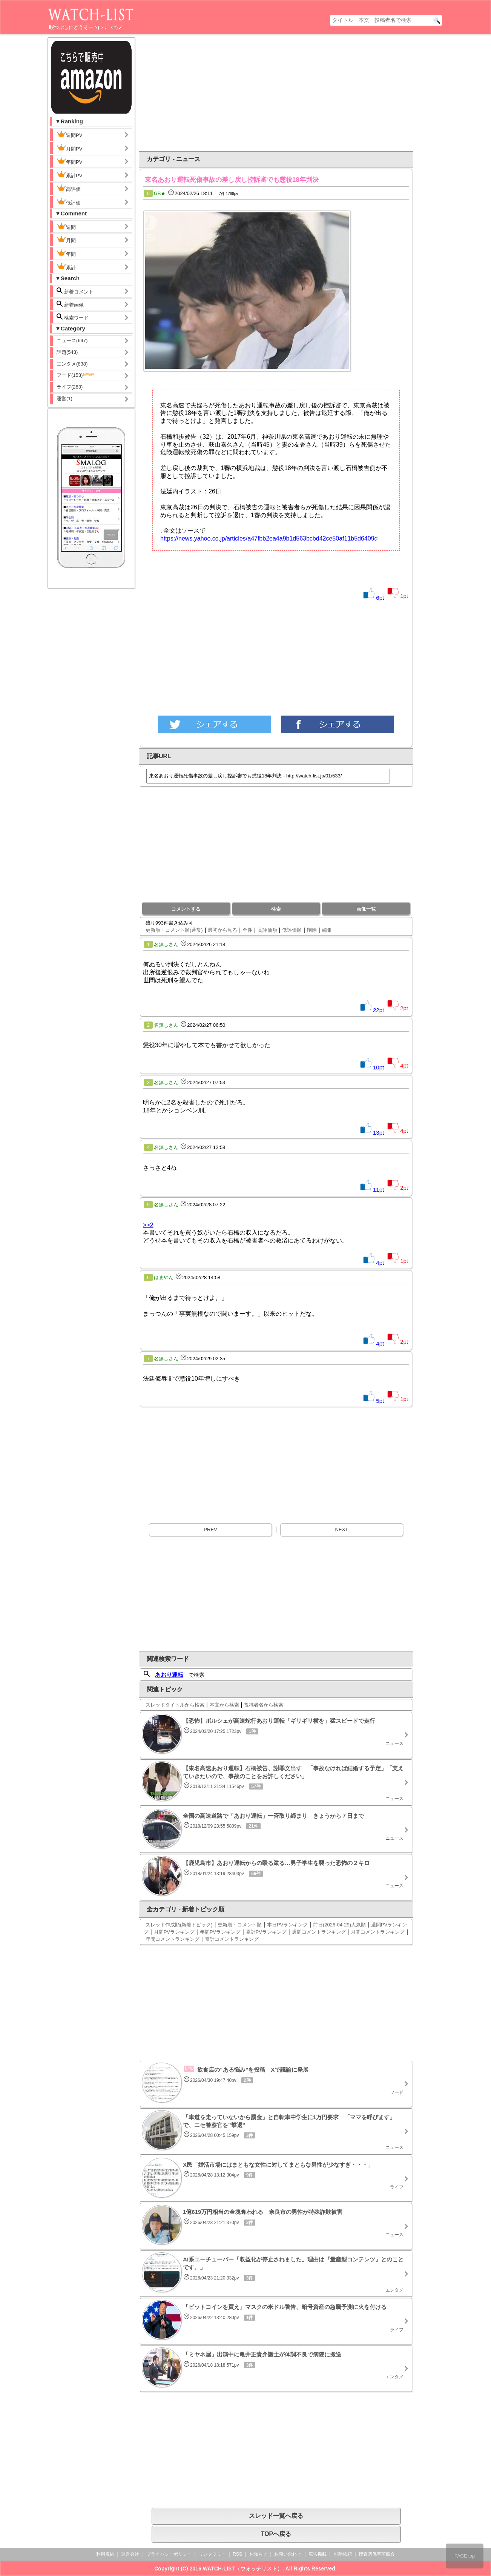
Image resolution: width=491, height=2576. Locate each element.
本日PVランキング (287, 1925)
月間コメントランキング (378, 1932)
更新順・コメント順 (240, 1925)
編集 (327, 930)
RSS (237, 2554)
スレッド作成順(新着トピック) (179, 1925)
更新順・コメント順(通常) (174, 930)
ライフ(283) (70, 387)
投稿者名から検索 (263, 1705)
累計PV (69, 174)
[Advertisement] (214, 93)
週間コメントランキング (319, 1932)
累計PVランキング (266, 1932)
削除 (312, 930)
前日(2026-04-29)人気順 (339, 1925)
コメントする (186, 909)
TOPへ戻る (276, 2534)
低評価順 (292, 930)
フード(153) (76, 375)
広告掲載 (317, 2554)
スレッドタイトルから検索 (175, 1705)
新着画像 (70, 304)
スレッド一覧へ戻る (276, 2516)
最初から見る (222, 930)
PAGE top (464, 2556)
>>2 (148, 1225)
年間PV (69, 161)
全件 (247, 930)
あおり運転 (169, 1674)
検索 (276, 909)
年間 (66, 253)
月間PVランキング (174, 1932)
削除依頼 (343, 2554)
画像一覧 (366, 909)
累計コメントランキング (232, 1939)
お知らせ (258, 2554)
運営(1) (64, 398)
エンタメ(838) (72, 364)
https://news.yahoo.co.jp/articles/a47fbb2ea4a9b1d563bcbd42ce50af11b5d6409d (268, 538)
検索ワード (73, 317)
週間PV (75, 134)
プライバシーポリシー (169, 2554)
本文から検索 (224, 1705)
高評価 (69, 188)
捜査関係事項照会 (377, 2554)
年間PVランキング (220, 1932)
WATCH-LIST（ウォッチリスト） (242, 2568)
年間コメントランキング (172, 1939)
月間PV (69, 148)
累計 (66, 266)
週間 (72, 226)
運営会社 (130, 2554)
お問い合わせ (287, 2554)
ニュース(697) (72, 340)
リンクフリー (212, 2554)
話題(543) (67, 352)
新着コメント (81, 291)
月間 (66, 239)
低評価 (69, 202)
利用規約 (105, 2554)
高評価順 (267, 930)
